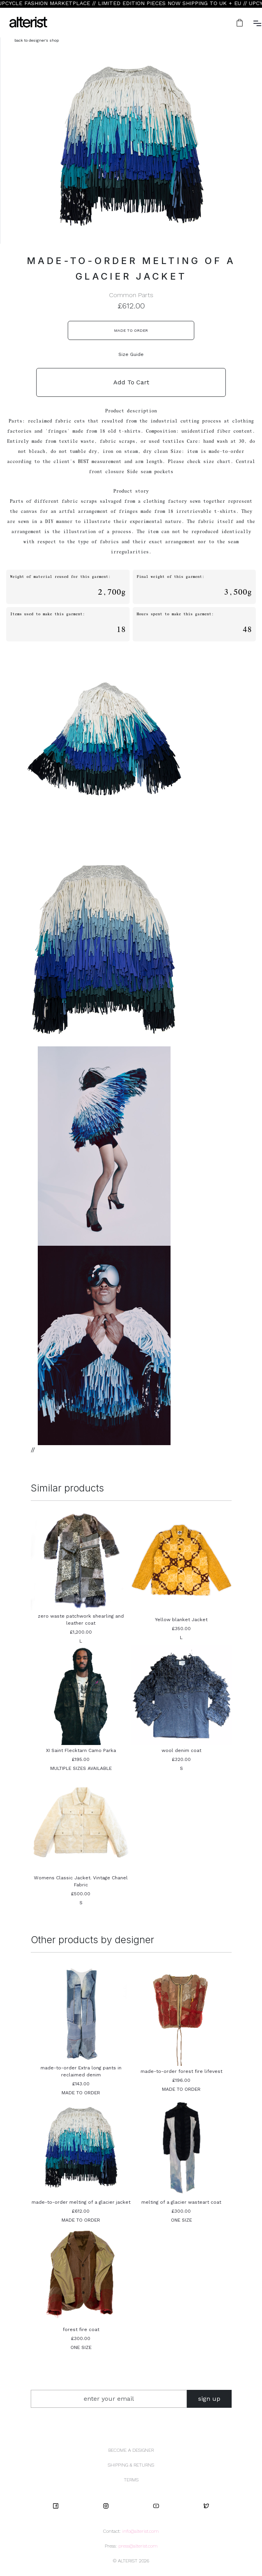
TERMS (131, 2480)
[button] (240, 23)
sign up (209, 2398)
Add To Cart (131, 382)
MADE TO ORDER (131, 330)
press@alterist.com (138, 2546)
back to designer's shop (36, 40)
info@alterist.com (140, 2531)
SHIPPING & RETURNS (131, 2465)
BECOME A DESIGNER (131, 2450)
